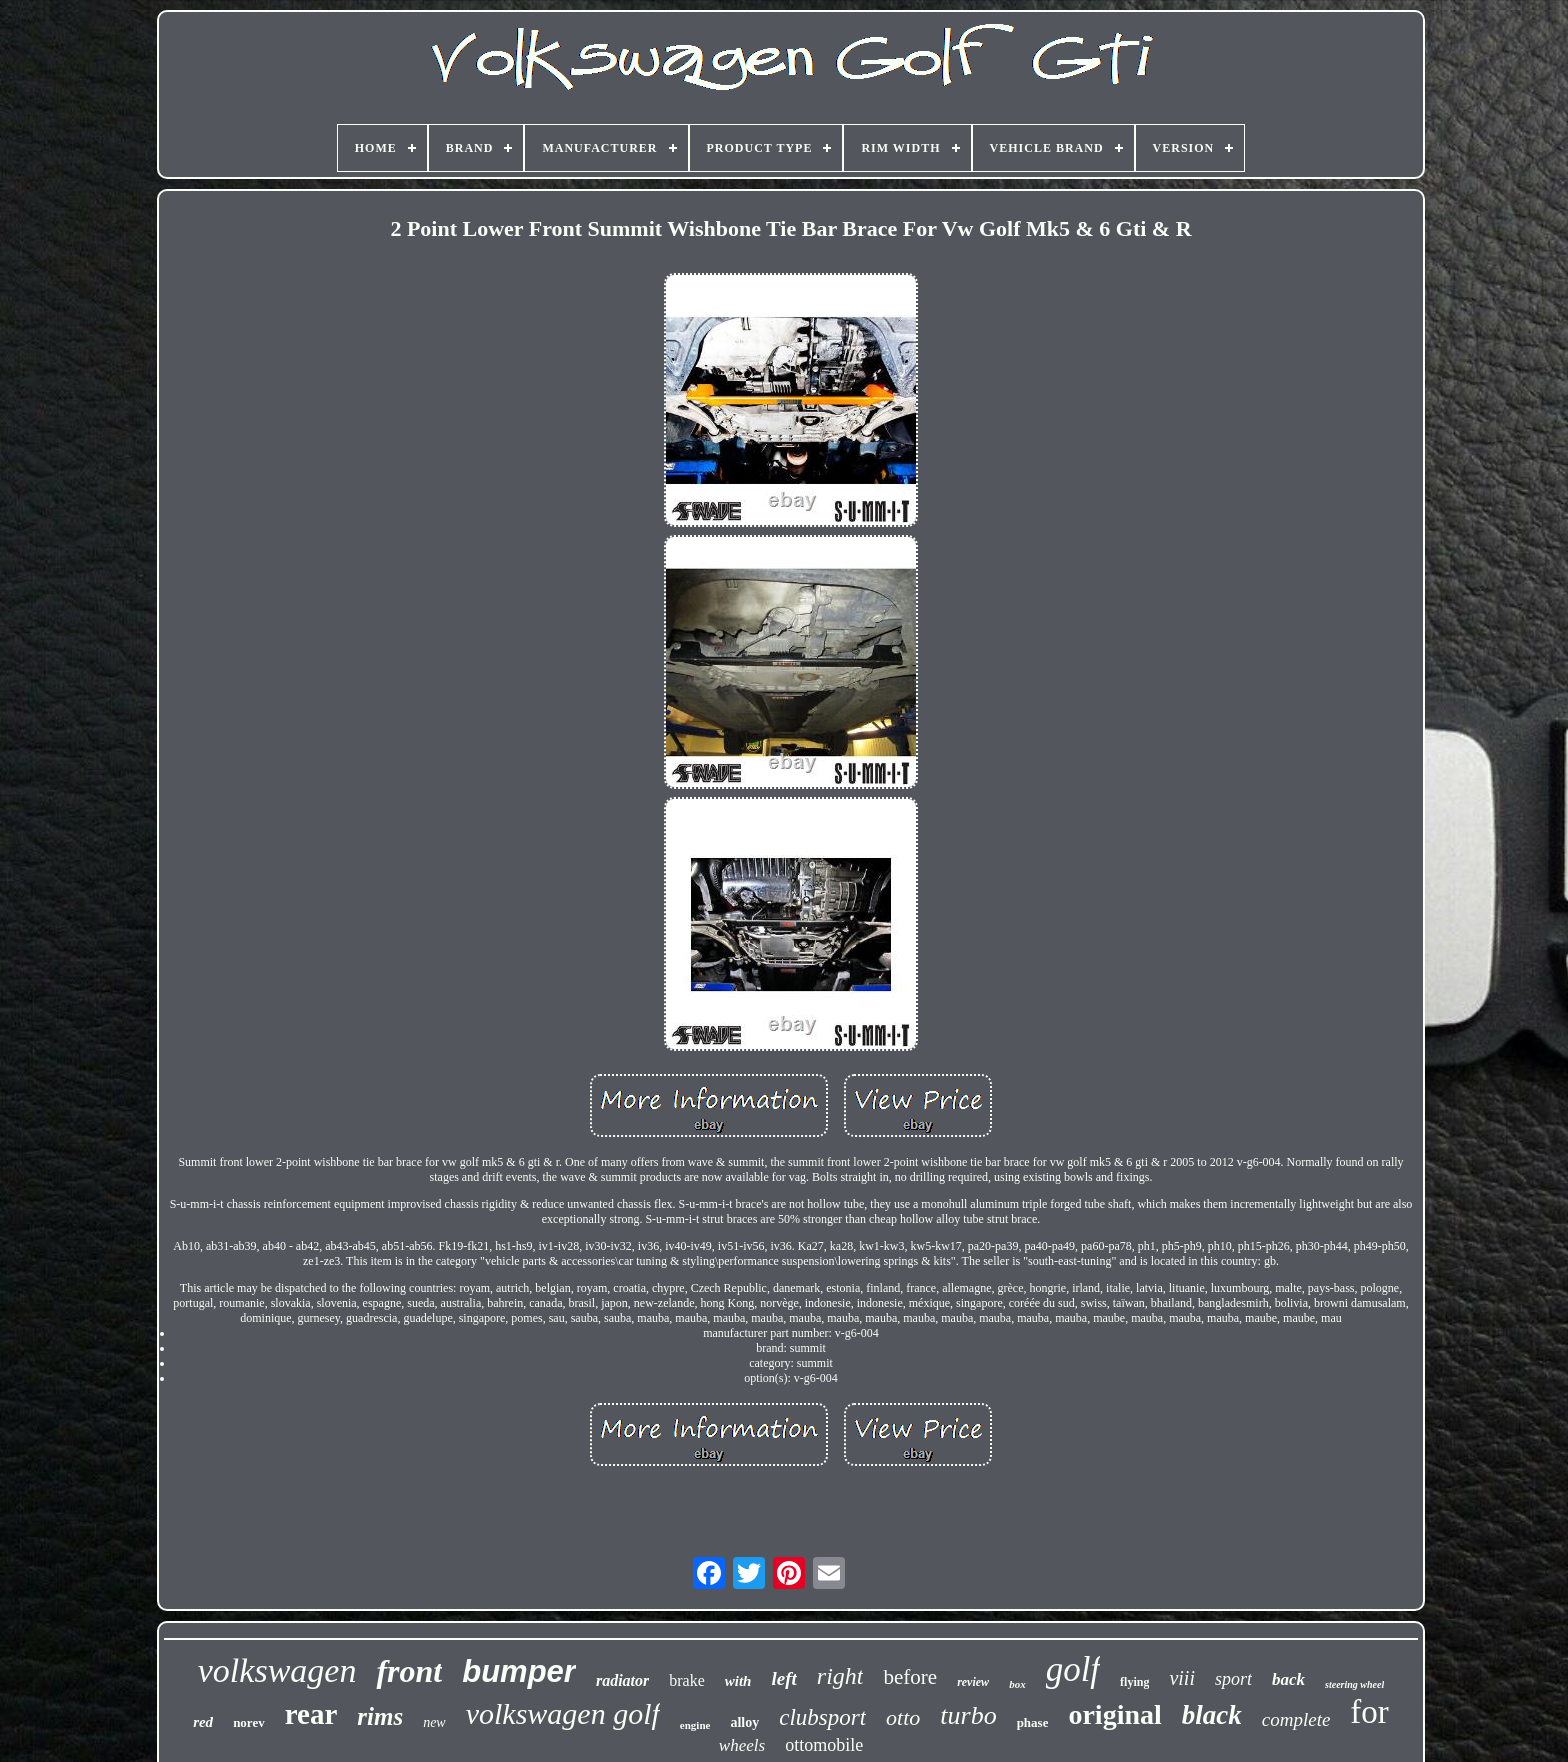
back (1288, 1679)
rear (311, 1714)
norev (249, 1722)
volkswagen (277, 1670)
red (203, 1722)
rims (380, 1716)
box (1017, 1684)
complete (1296, 1719)
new (434, 1722)
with (738, 1681)
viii (1182, 1678)
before (910, 1677)
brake (687, 1680)
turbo (968, 1715)
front (409, 1671)
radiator (622, 1680)
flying (1134, 1682)
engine (695, 1725)
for (1369, 1712)
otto (903, 1717)
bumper (519, 1671)
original (1114, 1714)
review (973, 1682)
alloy (744, 1722)
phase (1033, 1722)
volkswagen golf (563, 1713)
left (783, 1678)
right (840, 1676)
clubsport (822, 1717)
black (1212, 1715)
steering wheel (1354, 1684)
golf (1073, 1669)
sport (1233, 1679)
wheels (742, 1745)
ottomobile (824, 1745)
